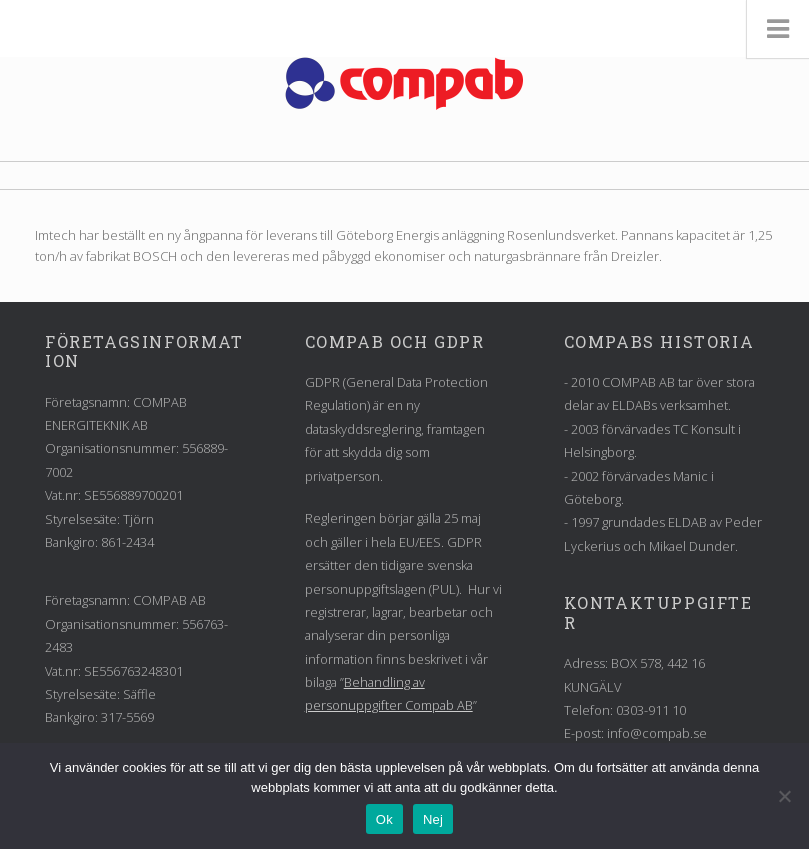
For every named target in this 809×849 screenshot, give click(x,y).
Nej (433, 819)
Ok (384, 819)
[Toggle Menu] (777, 29)
